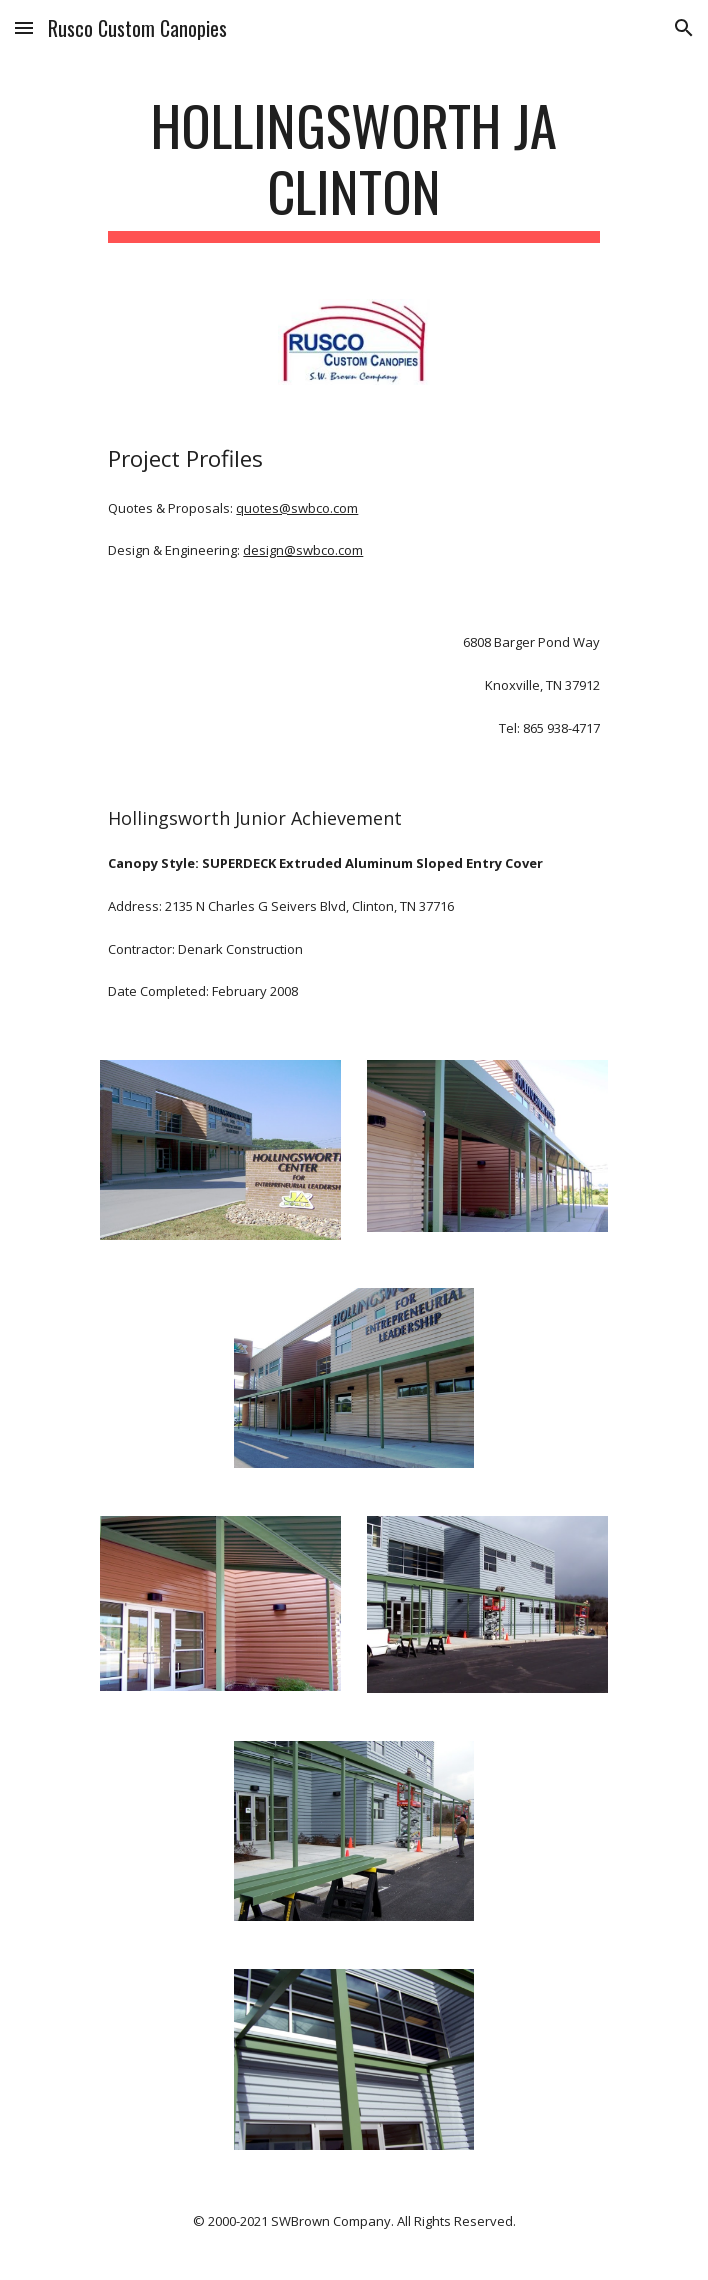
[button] (24, 27)
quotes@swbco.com (297, 508)
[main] (353, 167)
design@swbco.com (303, 550)
